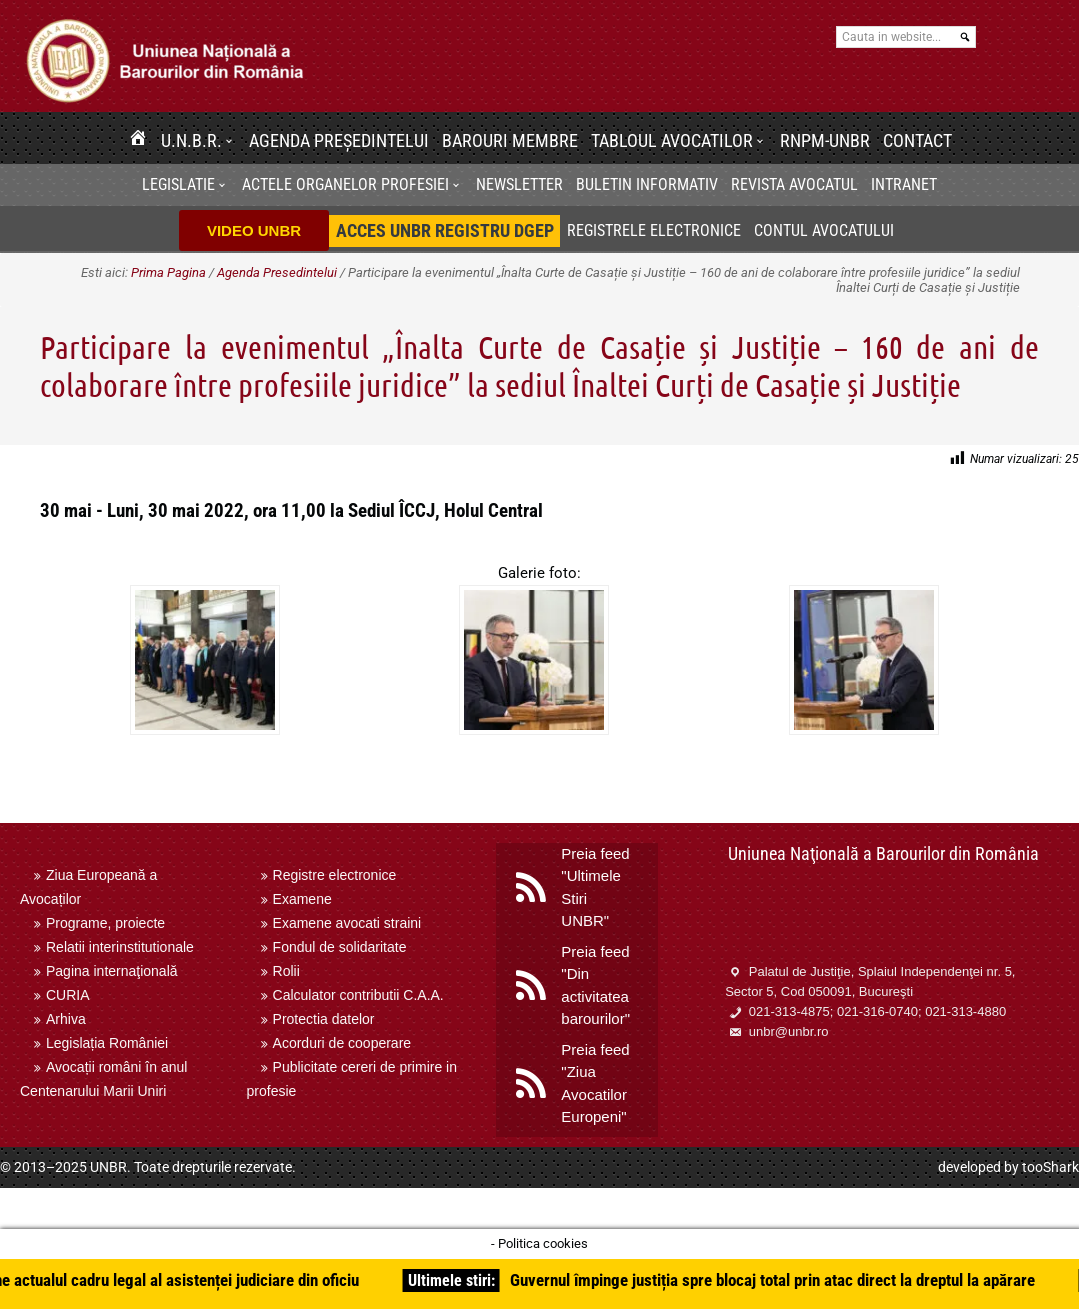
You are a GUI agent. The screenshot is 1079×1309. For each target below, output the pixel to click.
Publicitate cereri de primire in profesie (352, 1079)
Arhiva (66, 1019)
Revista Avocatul (794, 184)
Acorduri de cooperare (342, 1043)
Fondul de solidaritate (340, 947)
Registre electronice (335, 875)
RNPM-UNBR (825, 140)
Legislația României (107, 1043)
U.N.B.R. (191, 140)
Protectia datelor (324, 1019)
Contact (917, 140)
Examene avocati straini (347, 923)
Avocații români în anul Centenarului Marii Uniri (103, 1079)
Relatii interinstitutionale (120, 947)
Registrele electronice (654, 230)
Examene (302, 899)
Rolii (286, 971)
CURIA (68, 995)
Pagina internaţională (112, 971)
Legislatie (178, 184)
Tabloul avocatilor (672, 140)
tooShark (1050, 1167)
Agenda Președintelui (339, 140)
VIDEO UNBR (254, 230)
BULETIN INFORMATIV (647, 184)
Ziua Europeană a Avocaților (88, 887)
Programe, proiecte (105, 923)
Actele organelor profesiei (345, 184)
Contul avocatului (824, 230)
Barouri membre (510, 140)
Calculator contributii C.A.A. (358, 995)
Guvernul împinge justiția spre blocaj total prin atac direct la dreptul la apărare (779, 1280)
